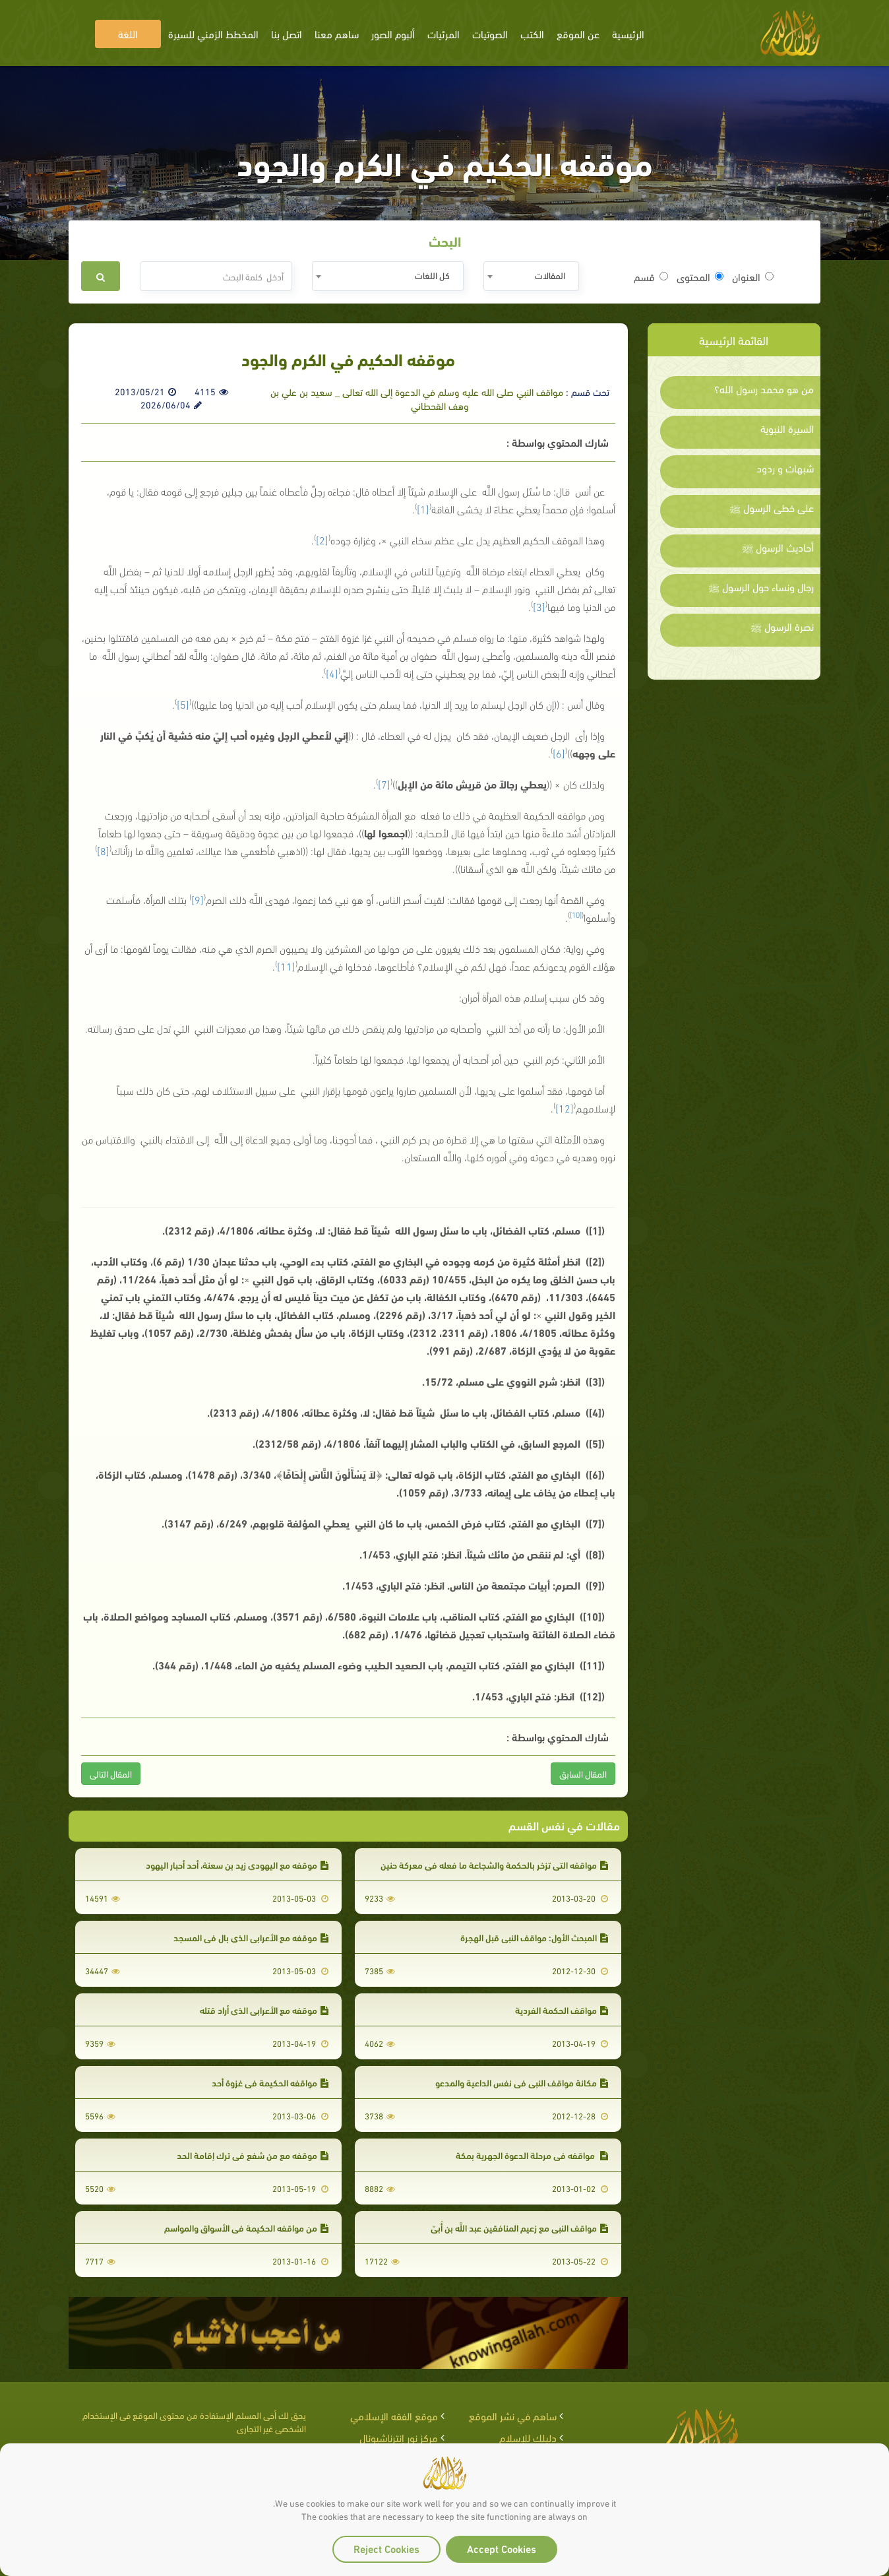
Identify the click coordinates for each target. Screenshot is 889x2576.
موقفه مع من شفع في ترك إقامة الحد (252, 2155)
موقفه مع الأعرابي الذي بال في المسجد (250, 1937)
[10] (576, 914)
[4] (332, 672)
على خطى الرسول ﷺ (771, 507)
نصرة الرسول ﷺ (782, 626)
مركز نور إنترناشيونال (398, 2437)
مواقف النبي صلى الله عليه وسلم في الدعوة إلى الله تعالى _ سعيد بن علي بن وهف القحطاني (416, 398)
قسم (651, 276)
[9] (197, 899)
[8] (103, 850)
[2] (322, 539)
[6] (559, 752)
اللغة (128, 33)
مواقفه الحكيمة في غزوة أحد (270, 2082)
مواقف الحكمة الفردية (561, 2009)
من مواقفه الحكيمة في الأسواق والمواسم (246, 2227)
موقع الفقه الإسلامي (394, 2415)
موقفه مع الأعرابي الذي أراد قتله (264, 2009)
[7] (384, 783)
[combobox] (531, 276)
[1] (423, 508)
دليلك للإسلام (528, 2437)
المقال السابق (583, 1773)
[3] (539, 606)
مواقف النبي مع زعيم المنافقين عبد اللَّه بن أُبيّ (519, 2227)
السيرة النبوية (787, 428)
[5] (183, 703)
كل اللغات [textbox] (432, 275)
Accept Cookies (501, 2548)
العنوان (753, 276)
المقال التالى (111, 1773)
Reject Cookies (386, 2548)
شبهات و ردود (785, 468)
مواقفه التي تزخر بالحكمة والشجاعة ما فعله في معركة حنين (494, 1864)
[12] (564, 1107)
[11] (286, 965)
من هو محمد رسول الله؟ (764, 389)
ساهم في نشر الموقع (513, 2415)
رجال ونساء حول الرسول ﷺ (761, 587)
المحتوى (700, 276)
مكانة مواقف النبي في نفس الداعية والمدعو (521, 2082)
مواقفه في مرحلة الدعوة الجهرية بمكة (532, 2155)
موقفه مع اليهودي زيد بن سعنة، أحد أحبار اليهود (237, 1864)
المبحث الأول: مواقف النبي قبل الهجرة (534, 1937)
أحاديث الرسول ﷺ (778, 547)
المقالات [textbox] (550, 275)
